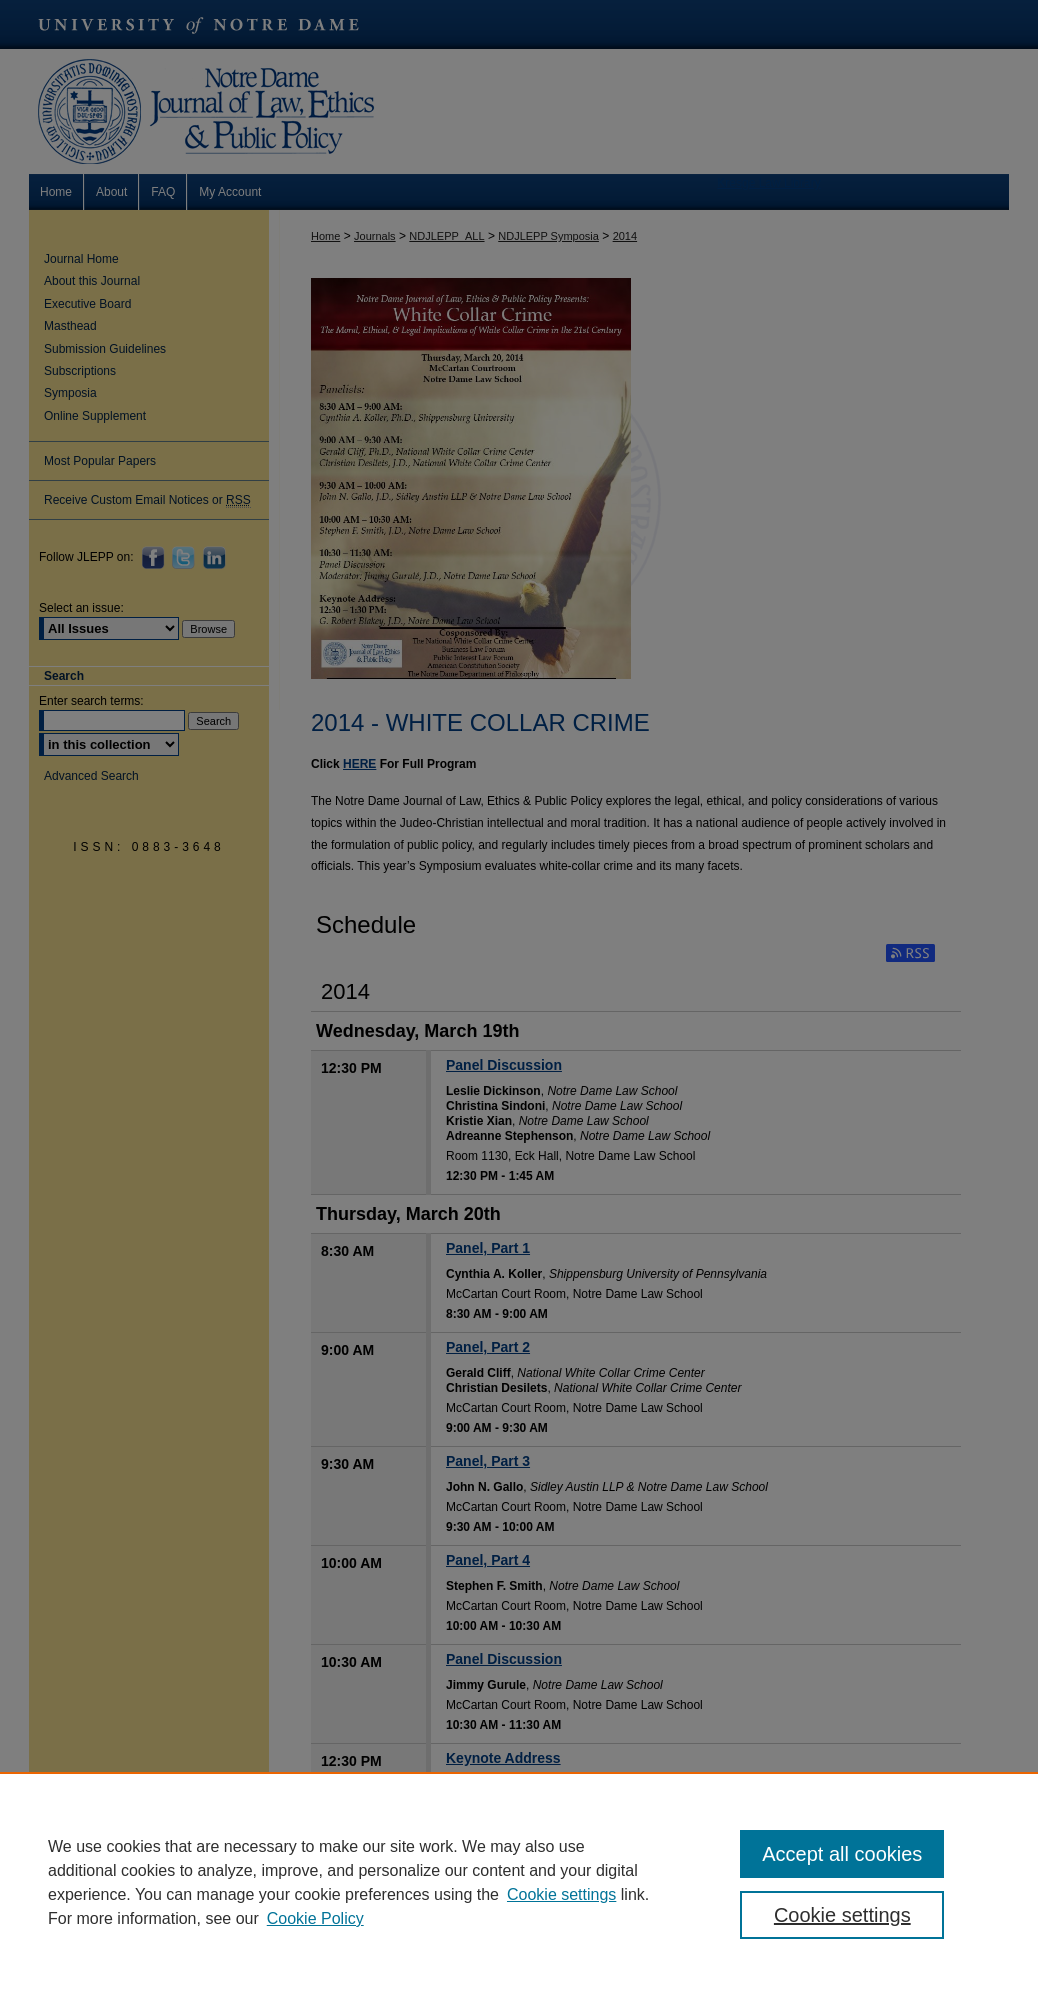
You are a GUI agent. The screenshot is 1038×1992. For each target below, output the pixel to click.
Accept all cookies (842, 1854)
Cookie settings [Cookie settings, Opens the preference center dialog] (842, 1915)
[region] (519, 1882)
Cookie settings (561, 1894)
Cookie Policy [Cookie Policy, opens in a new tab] (315, 1918)
